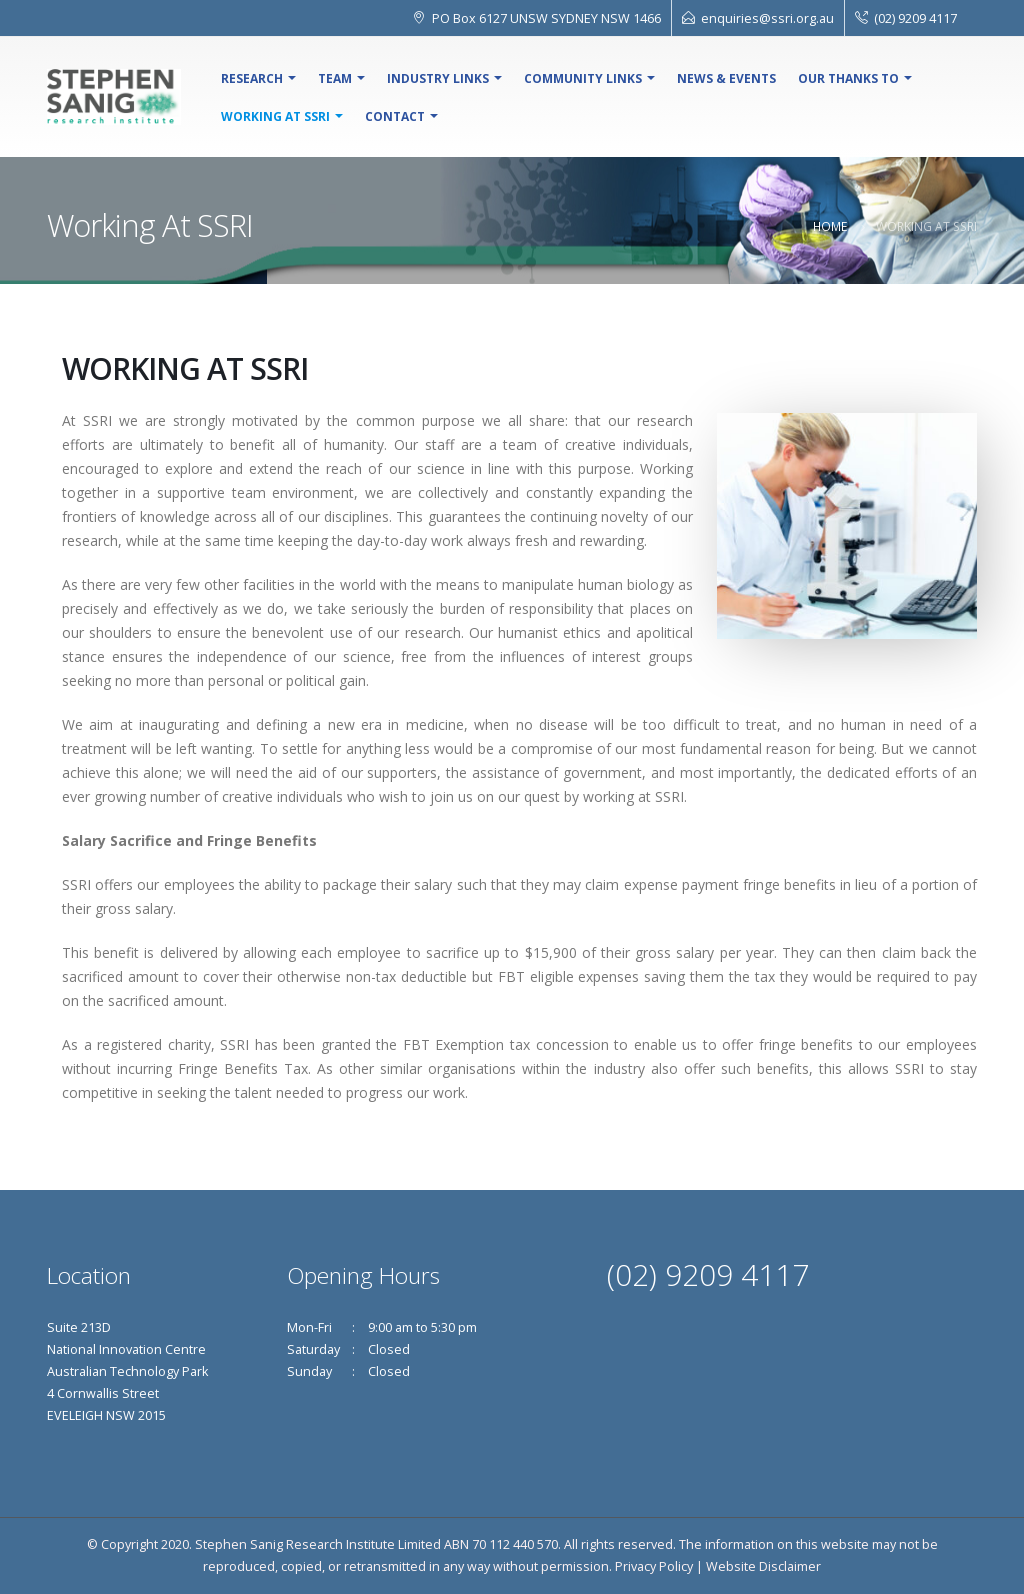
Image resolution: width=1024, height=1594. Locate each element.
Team (335, 78)
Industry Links (438, 78)
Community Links (583, 78)
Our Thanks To (848, 78)
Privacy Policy (654, 1566)
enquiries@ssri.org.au (767, 18)
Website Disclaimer (763, 1566)
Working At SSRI (275, 116)
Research (252, 78)
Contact (395, 116)
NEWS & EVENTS (726, 78)
